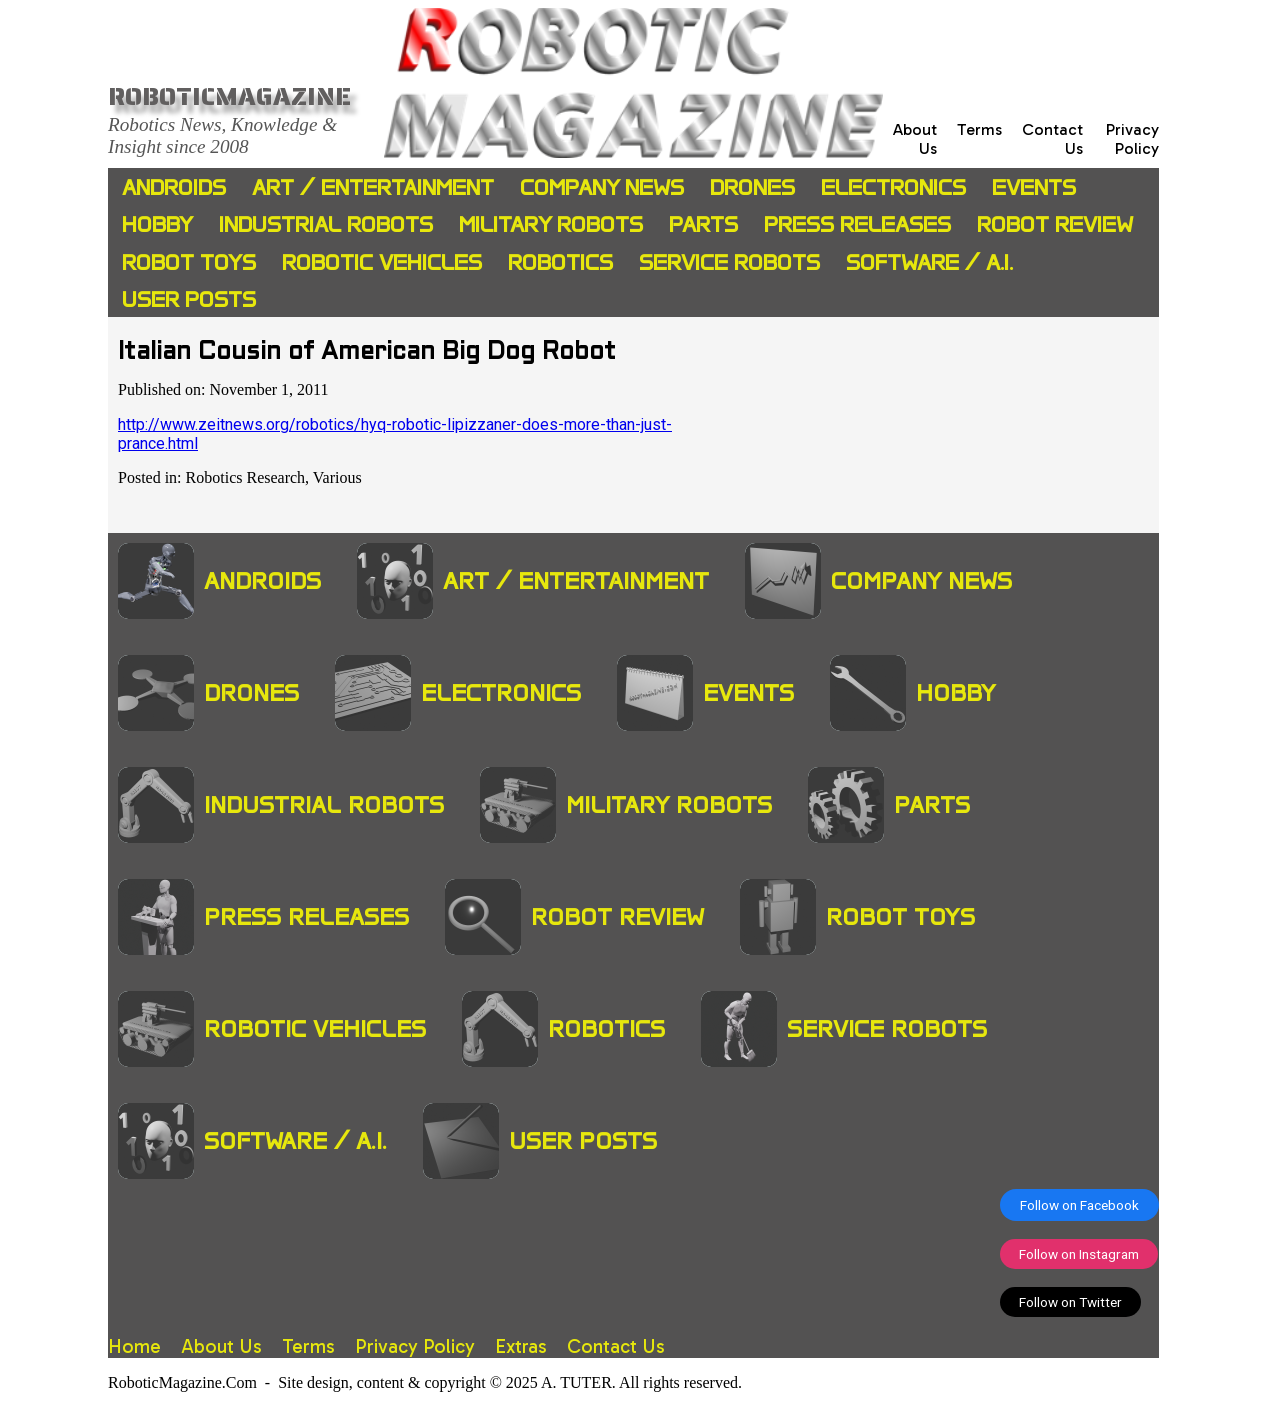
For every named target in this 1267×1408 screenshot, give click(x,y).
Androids (174, 187)
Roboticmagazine (229, 96)
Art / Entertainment (373, 187)
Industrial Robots (326, 224)
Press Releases (857, 224)
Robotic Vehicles (382, 262)
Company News (602, 187)
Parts (703, 224)
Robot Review (1055, 224)
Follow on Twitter (1070, 1302)
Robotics (560, 262)
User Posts (189, 299)
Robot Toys (189, 262)
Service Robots (729, 262)
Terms (979, 129)
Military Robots (551, 224)
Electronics (893, 187)
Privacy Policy (1132, 139)
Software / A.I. (929, 262)
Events (1034, 187)
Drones (752, 187)
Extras (521, 1346)
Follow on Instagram (1079, 1254)
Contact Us (616, 1346)
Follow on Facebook (1079, 1205)
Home (134, 1346)
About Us (221, 1346)
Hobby (157, 224)
